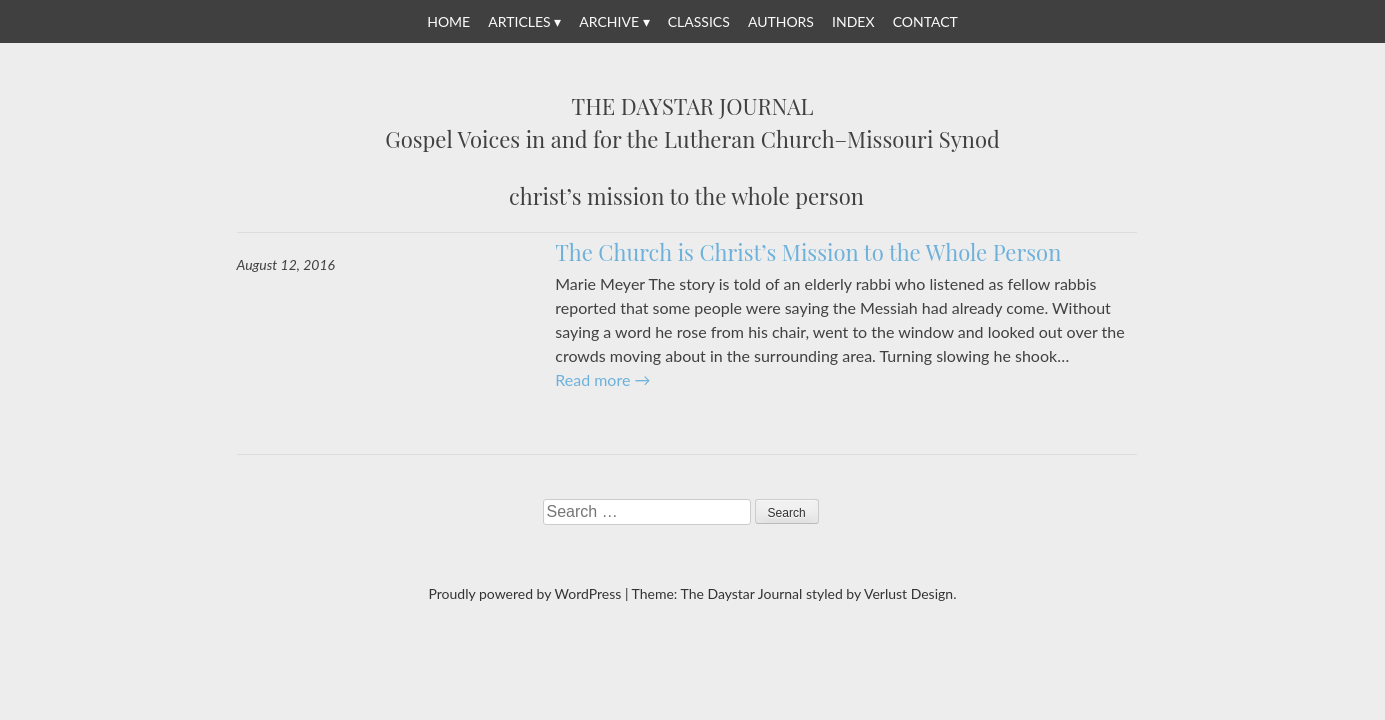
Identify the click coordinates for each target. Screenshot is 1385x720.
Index (853, 21)
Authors (781, 21)
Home (448, 21)
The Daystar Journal (693, 107)
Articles (519, 21)
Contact (925, 21)
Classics (699, 21)
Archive (609, 21)
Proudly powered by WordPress (525, 593)
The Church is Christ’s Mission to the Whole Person (808, 252)
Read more (602, 379)
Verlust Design (908, 593)
